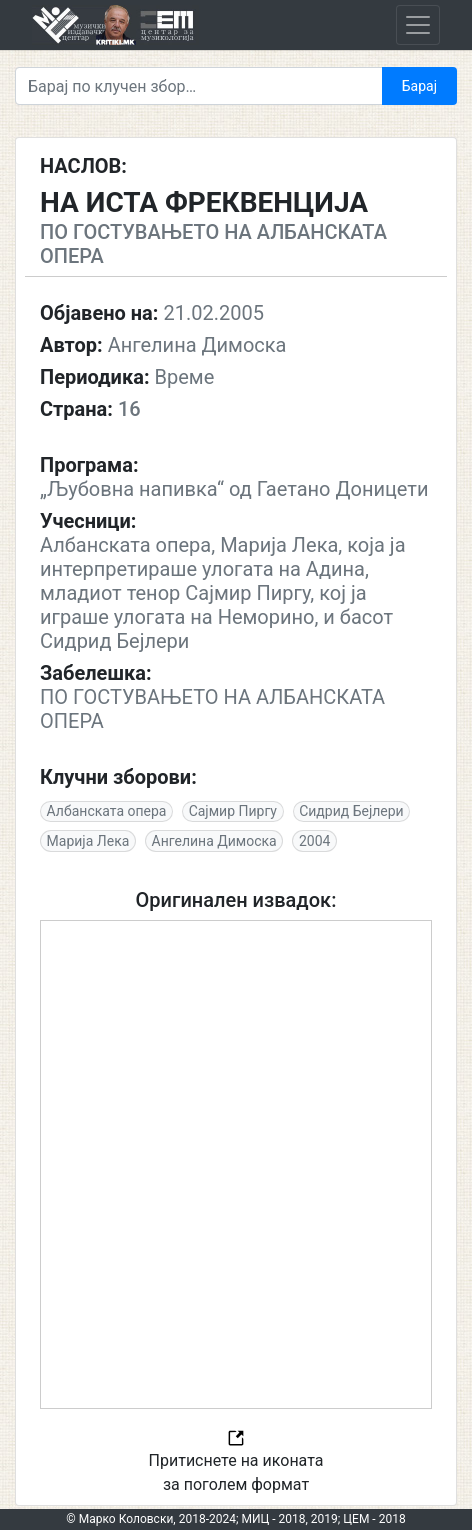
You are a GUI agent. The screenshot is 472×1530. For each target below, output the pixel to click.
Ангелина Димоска (214, 841)
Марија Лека (88, 841)
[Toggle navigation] (418, 25)
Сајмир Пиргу (233, 811)
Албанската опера (107, 811)
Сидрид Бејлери (351, 811)
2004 (314, 841)
